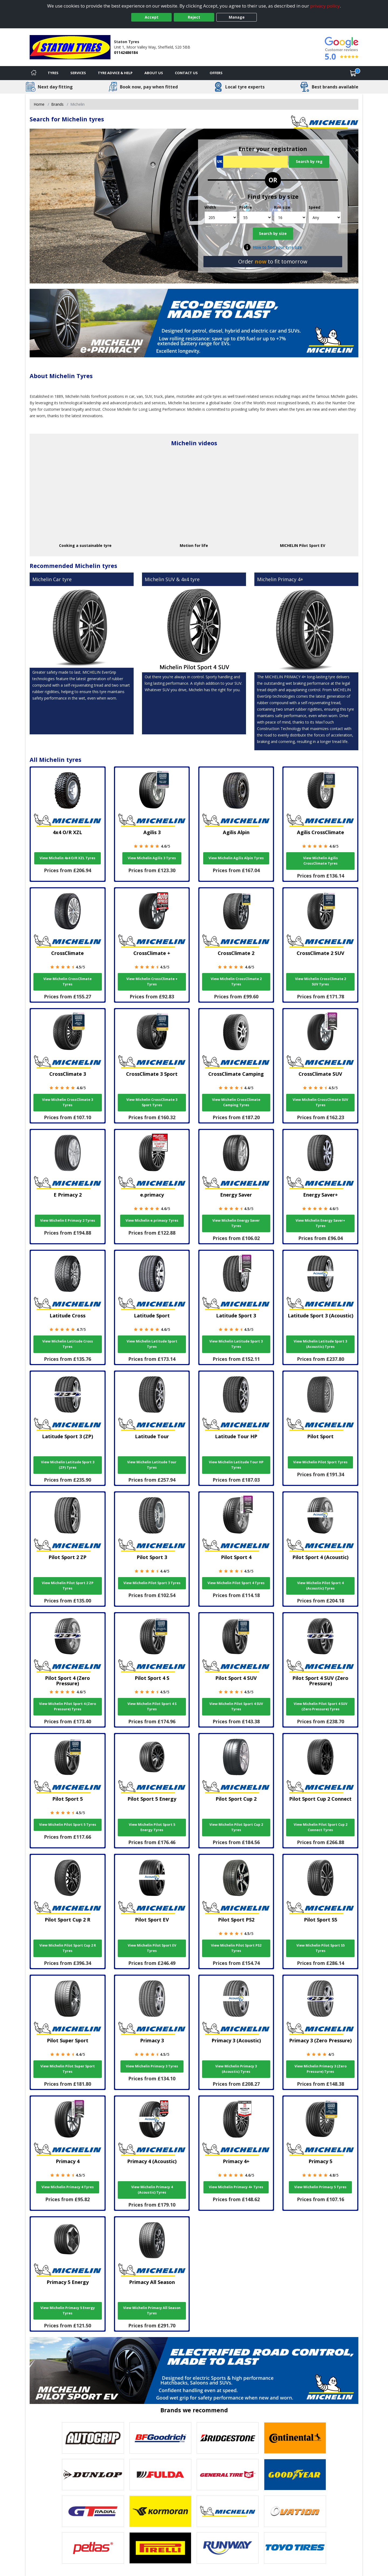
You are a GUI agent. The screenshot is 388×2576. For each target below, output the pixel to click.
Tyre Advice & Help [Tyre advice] (115, 72)
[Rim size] (290, 217)
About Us (153, 72)
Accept (151, 17)
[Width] (221, 217)
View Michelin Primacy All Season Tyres (152, 2310)
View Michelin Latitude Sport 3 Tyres (236, 1344)
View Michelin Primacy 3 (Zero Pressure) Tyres (321, 2069)
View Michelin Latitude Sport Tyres (152, 1344)
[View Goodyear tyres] (295, 2474)
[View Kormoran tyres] (160, 2511)
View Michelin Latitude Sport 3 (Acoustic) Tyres (320, 1344)
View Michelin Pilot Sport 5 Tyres (67, 1824)
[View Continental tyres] (295, 2438)
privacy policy (325, 6)
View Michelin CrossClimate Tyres (67, 981)
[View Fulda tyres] (160, 2474)
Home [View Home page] (39, 104)
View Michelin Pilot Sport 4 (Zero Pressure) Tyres (67, 1706)
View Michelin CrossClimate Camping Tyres (236, 1102)
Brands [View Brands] (57, 104)
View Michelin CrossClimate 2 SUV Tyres (320, 981)
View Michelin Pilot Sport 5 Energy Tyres (152, 1827)
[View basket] (353, 73)
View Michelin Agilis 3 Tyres (152, 858)
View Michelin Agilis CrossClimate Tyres (320, 861)
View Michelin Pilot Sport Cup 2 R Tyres (67, 1948)
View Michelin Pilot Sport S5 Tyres (320, 1948)
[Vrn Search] (252, 162)
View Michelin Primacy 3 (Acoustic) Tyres (236, 2069)
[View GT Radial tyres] (93, 2511)
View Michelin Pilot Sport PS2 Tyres (236, 1948)
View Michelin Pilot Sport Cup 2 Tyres (236, 1827)
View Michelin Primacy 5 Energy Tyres (67, 2310)
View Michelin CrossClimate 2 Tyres (236, 981)
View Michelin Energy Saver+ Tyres (320, 1223)
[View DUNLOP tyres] (93, 2474)
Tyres (53, 72)
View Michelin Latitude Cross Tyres (67, 1344)
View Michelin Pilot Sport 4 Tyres (236, 1583)
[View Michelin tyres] (228, 2511)
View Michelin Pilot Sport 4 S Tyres (151, 1706)
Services (78, 72)
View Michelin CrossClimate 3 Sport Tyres (151, 1102)
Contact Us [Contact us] (186, 72)
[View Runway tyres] (228, 2548)
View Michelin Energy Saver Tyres (236, 1223)
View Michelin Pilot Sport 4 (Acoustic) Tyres (320, 1586)
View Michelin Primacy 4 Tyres (67, 2187)
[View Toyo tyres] (295, 2548)
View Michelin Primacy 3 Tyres (152, 2066)
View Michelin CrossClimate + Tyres (152, 981)
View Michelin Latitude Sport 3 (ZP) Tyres (67, 1465)
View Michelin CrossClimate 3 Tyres (67, 1102)
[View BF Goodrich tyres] (160, 2438)
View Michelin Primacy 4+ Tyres (236, 2187)
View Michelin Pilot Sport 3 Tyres (152, 1583)
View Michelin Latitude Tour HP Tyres (236, 1465)
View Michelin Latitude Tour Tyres (151, 1465)
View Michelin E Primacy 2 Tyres (67, 1220)
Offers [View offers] (216, 72)
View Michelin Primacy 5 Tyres (320, 2187)
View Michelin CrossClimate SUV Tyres (320, 1102)
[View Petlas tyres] (93, 2548)
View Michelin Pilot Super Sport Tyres (67, 2069)
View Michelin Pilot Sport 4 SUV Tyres (236, 1706)
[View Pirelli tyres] (160, 2548)
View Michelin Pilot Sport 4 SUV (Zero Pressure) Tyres (320, 1706)
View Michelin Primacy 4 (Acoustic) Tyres (152, 2190)
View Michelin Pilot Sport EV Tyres (152, 1948)
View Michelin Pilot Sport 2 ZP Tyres (67, 1586)
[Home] (34, 73)
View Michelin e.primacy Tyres (152, 1220)
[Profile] (255, 217)
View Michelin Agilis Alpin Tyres (236, 858)
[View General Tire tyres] (228, 2474)
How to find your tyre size (277, 247)
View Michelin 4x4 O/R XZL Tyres (67, 858)
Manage (237, 17)
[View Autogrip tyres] (93, 2438)
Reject (194, 17)
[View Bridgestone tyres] (228, 2438)
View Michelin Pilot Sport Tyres (320, 1462)
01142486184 (126, 52)
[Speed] (325, 217)
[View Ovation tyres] (295, 2511)
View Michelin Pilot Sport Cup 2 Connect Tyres (320, 1827)
